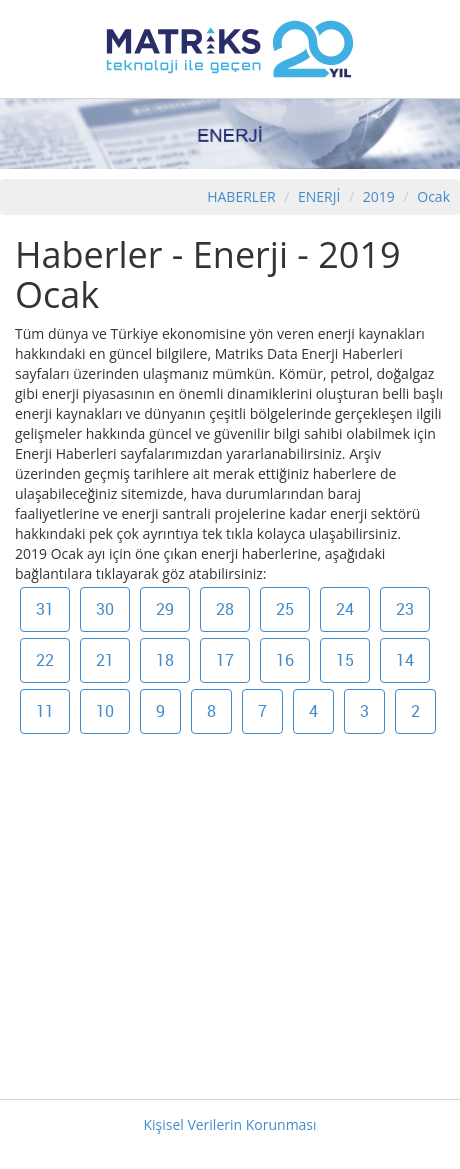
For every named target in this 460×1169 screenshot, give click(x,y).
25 (285, 609)
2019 (381, 196)
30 (105, 609)
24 (345, 609)
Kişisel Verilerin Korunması (229, 1124)
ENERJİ (319, 196)
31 (45, 609)
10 (105, 711)
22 (45, 660)
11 (45, 711)
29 (165, 609)
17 (225, 660)
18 (165, 660)
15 (345, 660)
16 (285, 660)
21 (105, 660)
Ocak (433, 196)
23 (405, 609)
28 (225, 609)
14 (405, 660)
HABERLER (241, 196)
